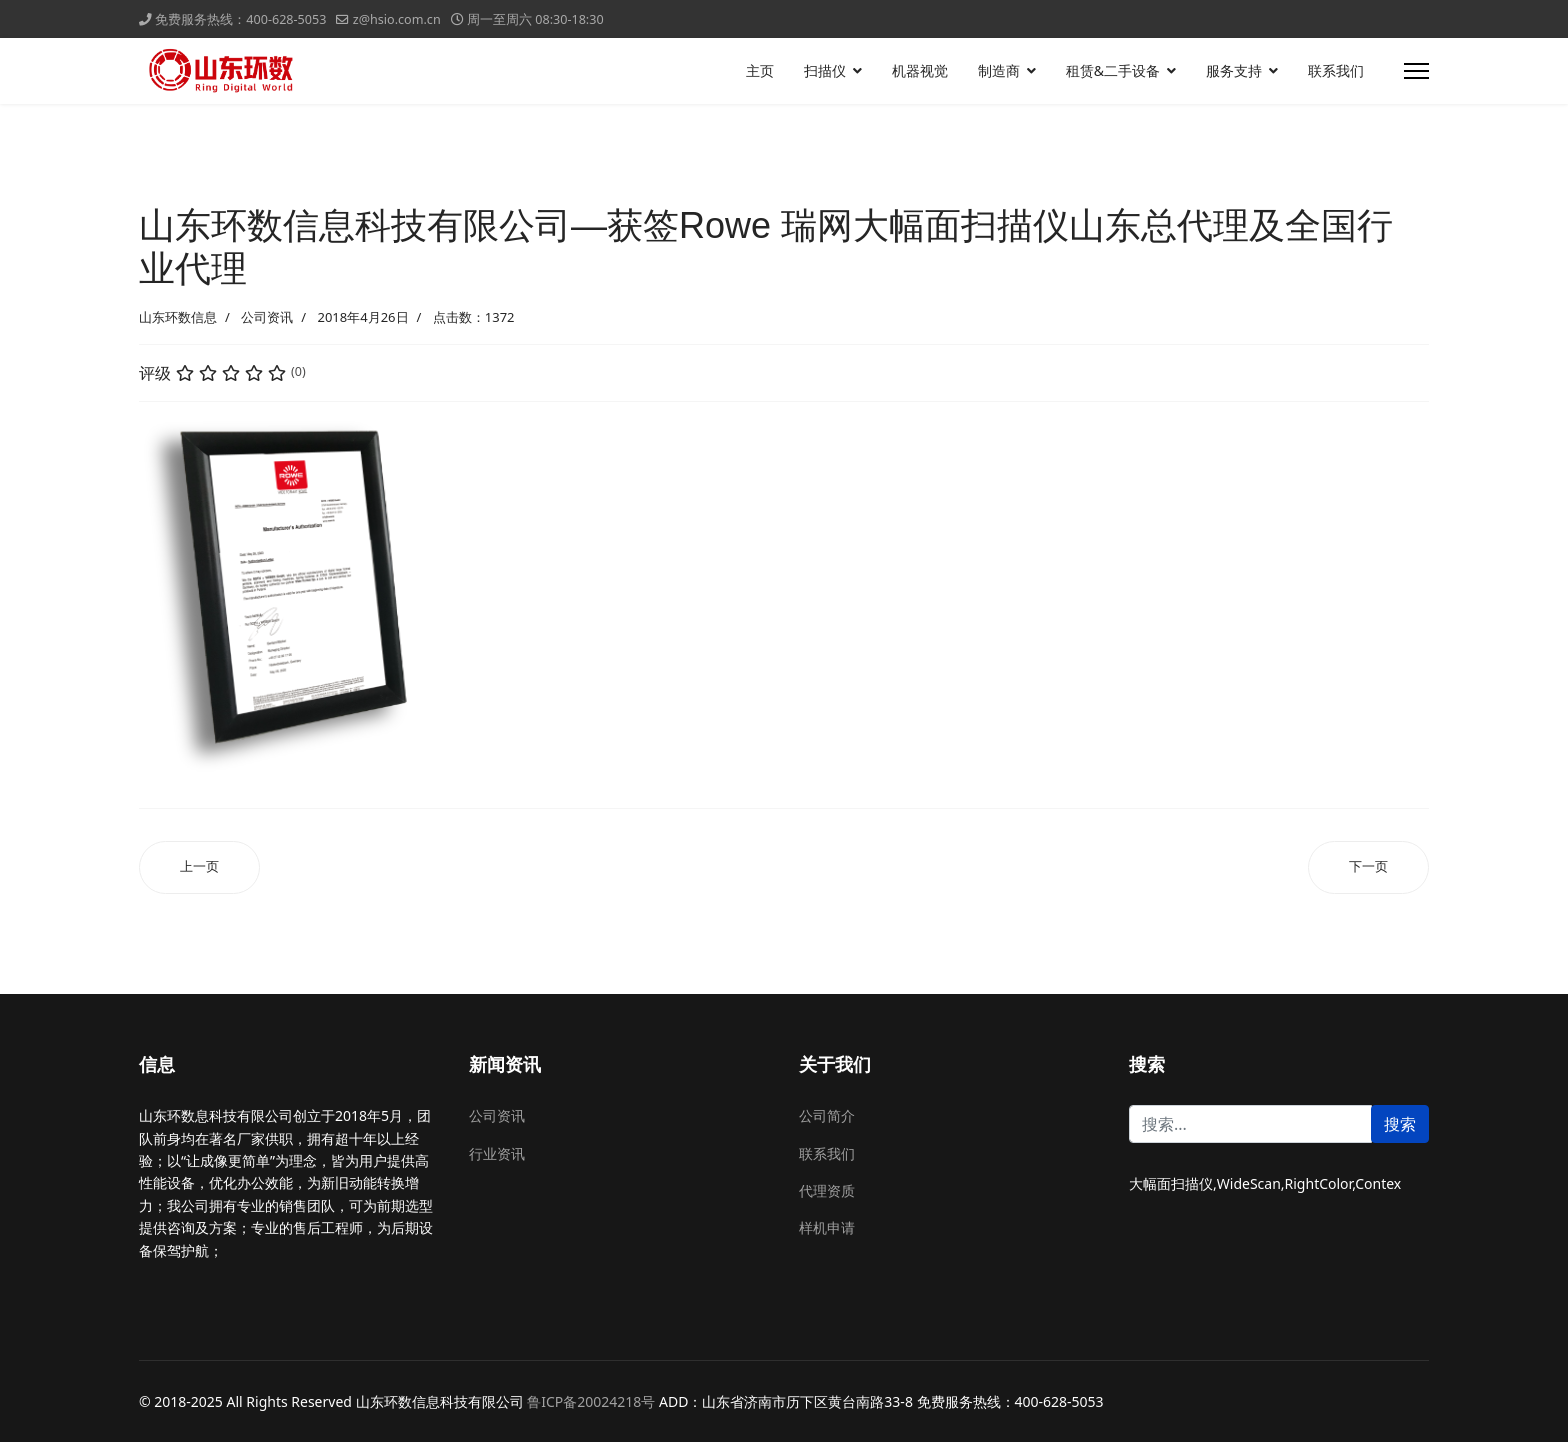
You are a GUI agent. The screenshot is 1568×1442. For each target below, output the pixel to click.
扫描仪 (825, 70)
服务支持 (1234, 70)
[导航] (1416, 71)
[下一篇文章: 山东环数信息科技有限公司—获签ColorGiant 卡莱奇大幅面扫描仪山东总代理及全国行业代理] (1368, 867)
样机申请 (827, 1227)
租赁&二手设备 (1113, 70)
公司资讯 (267, 317)
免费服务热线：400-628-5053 (240, 19)
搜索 (1400, 1124)
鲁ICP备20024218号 (591, 1401)
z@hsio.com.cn (397, 19)
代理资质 (827, 1190)
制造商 (999, 70)
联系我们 (1336, 70)
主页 (760, 70)
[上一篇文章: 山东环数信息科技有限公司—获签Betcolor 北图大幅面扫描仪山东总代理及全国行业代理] (199, 867)
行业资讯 (497, 1153)
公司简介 (827, 1115)
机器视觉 (920, 70)
